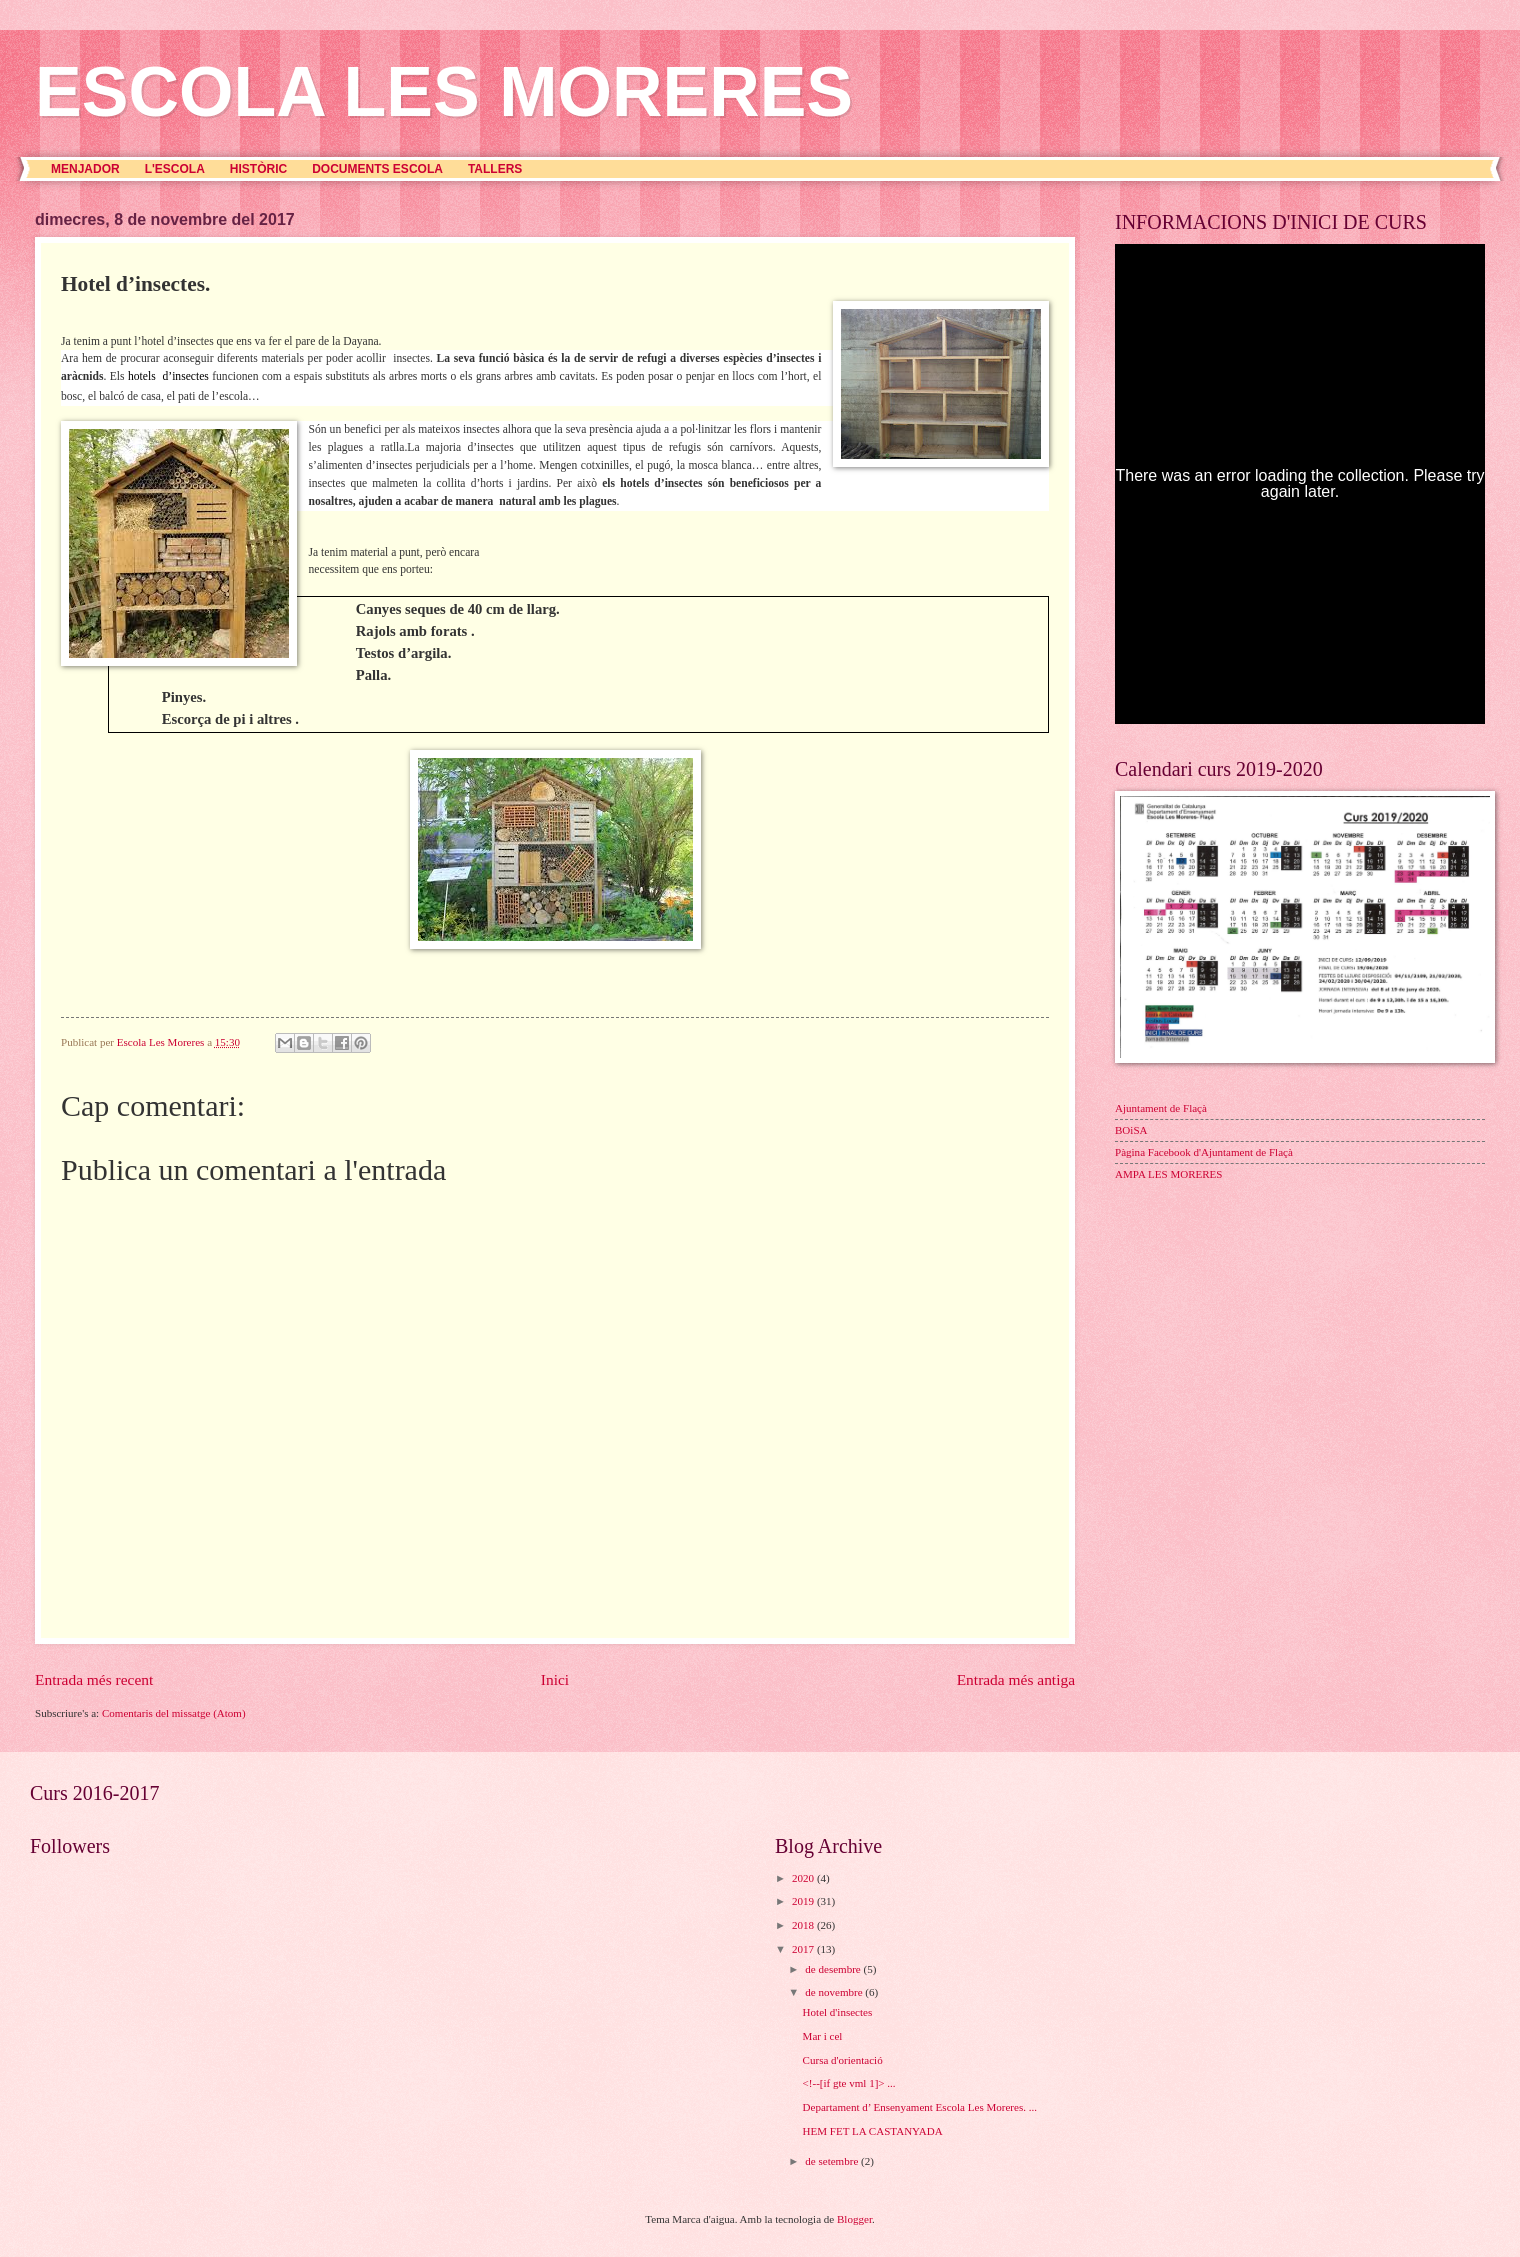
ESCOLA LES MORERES (444, 92)
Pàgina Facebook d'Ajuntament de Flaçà (1204, 1152)
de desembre (834, 1969)
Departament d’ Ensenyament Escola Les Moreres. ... (920, 2107)
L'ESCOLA (175, 169)
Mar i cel (823, 2036)
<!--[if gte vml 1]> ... (849, 2083)
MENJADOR (85, 169)
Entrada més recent (94, 1679)
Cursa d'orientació (843, 2060)
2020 (804, 1878)
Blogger (854, 2219)
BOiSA (1131, 1130)
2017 (804, 1949)
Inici (555, 1679)
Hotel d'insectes (838, 2012)
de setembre (833, 2161)
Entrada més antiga (1016, 1679)
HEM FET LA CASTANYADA (873, 2131)
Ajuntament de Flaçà (1161, 1108)
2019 (804, 1901)
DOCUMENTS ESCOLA (377, 169)
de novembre (835, 1992)
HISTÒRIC (258, 169)
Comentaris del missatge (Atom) (174, 1713)
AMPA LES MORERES (1168, 1174)
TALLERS (495, 169)
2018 (804, 1925)
